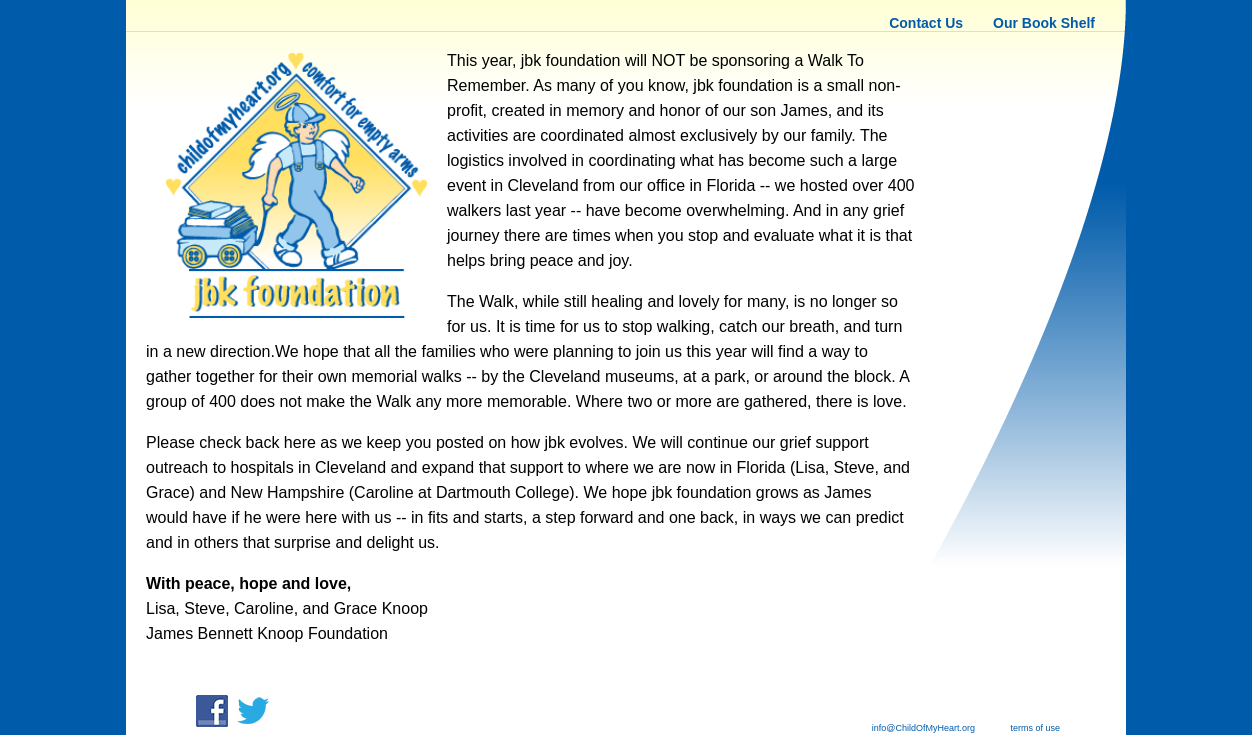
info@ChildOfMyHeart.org (923, 728)
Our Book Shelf (1044, 23)
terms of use (1036, 728)
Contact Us (926, 23)
